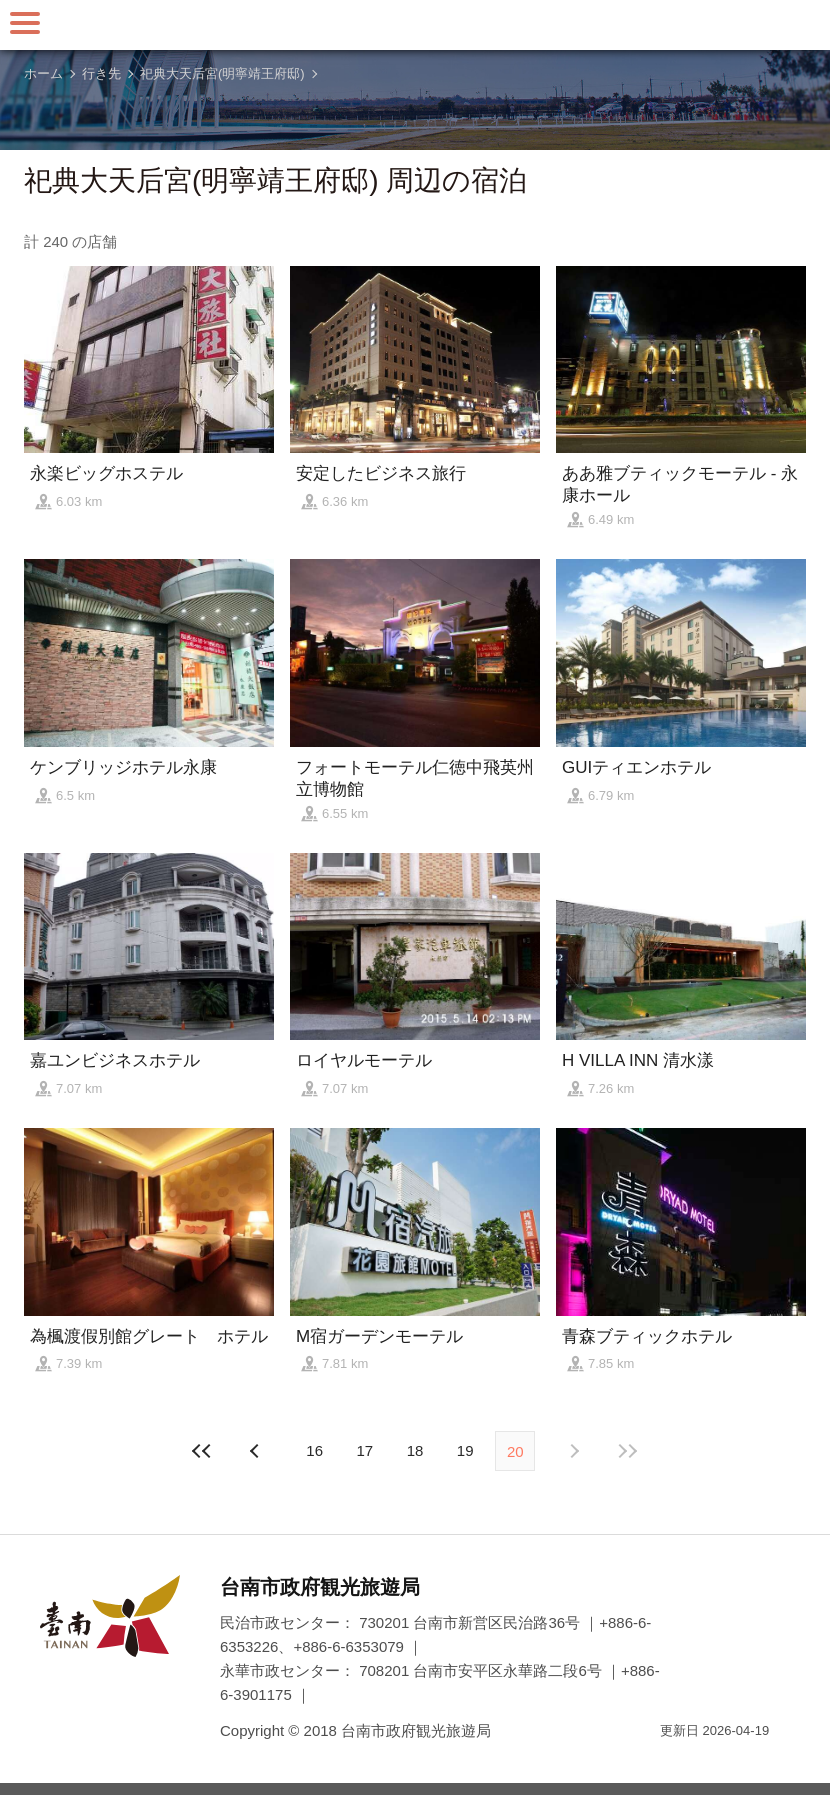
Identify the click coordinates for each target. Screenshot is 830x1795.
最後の (628, 1451)
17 (364, 1450)
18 (415, 1450)
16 (314, 1450)
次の (257, 1451)
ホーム (43, 73)
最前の (202, 1451)
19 (465, 1450)
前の (573, 1451)
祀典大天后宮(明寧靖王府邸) (222, 73)
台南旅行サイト (415, 25)
